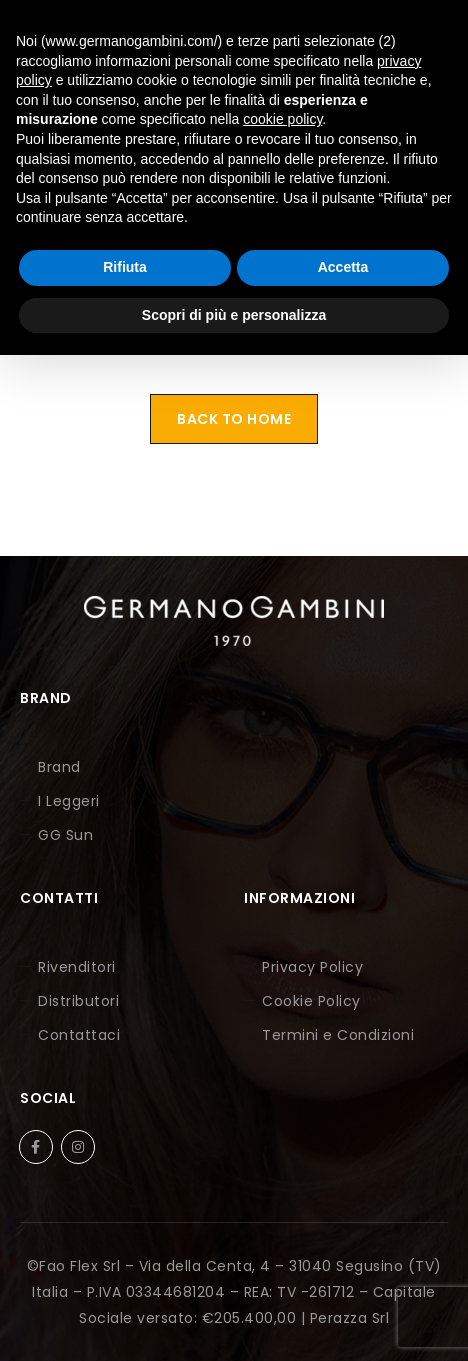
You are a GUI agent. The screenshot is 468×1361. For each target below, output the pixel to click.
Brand (59, 767)
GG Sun (65, 835)
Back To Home (234, 419)
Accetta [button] (343, 267)
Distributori (78, 1001)
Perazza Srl (350, 1318)
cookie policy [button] (282, 119)
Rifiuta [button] (125, 267)
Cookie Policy (311, 1001)
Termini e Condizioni (338, 1035)
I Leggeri (69, 801)
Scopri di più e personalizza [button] (234, 315)
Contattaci (79, 1035)
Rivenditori (77, 967)
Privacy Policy (312, 967)
